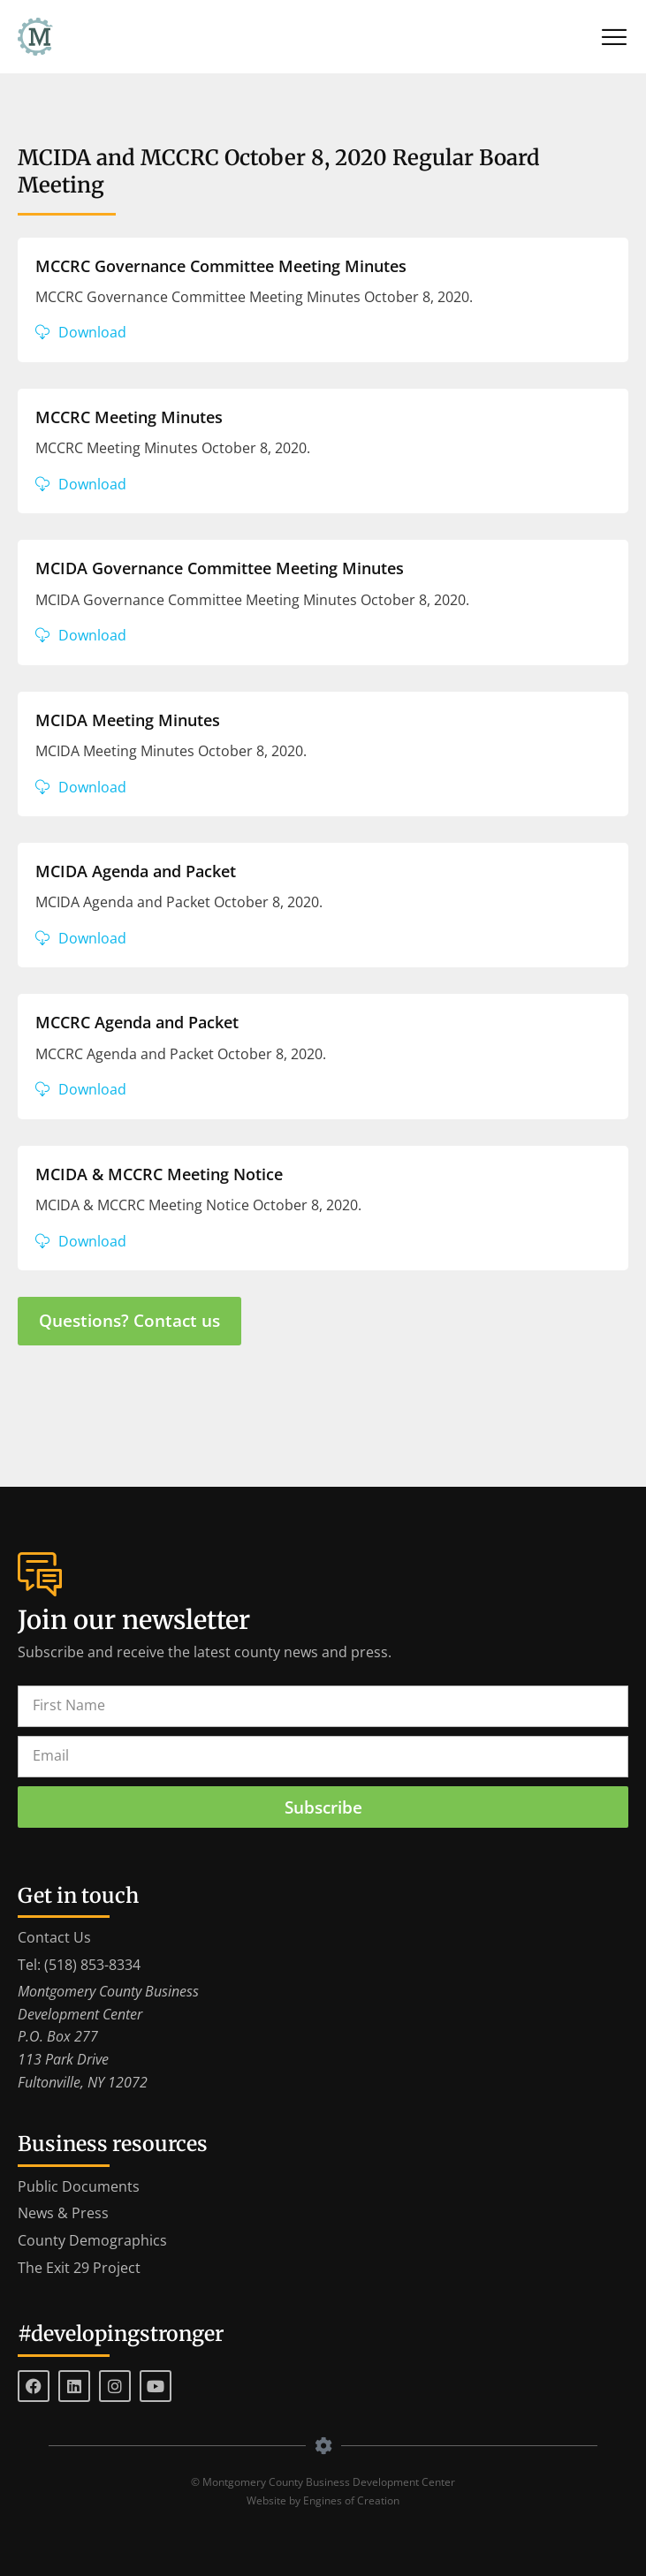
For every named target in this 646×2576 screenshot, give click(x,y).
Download (92, 332)
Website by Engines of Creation (323, 2500)
